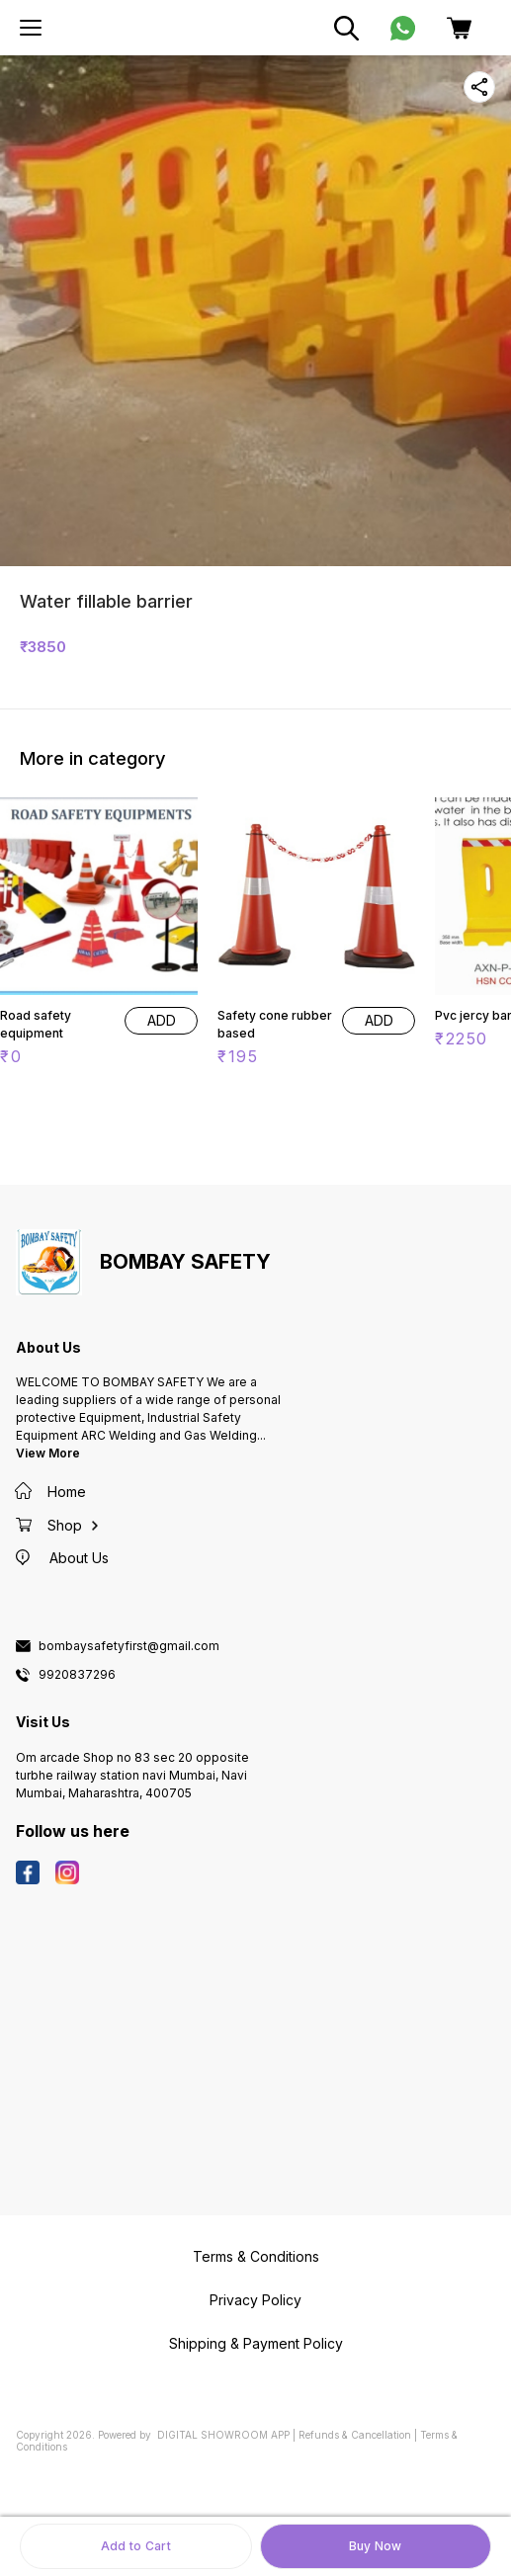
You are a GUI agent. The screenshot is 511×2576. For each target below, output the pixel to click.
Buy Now (375, 2545)
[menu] (31, 28)
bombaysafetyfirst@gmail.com (129, 1646)
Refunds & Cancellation (354, 2435)
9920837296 (77, 1675)
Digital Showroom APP (223, 2435)
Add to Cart (136, 2545)
